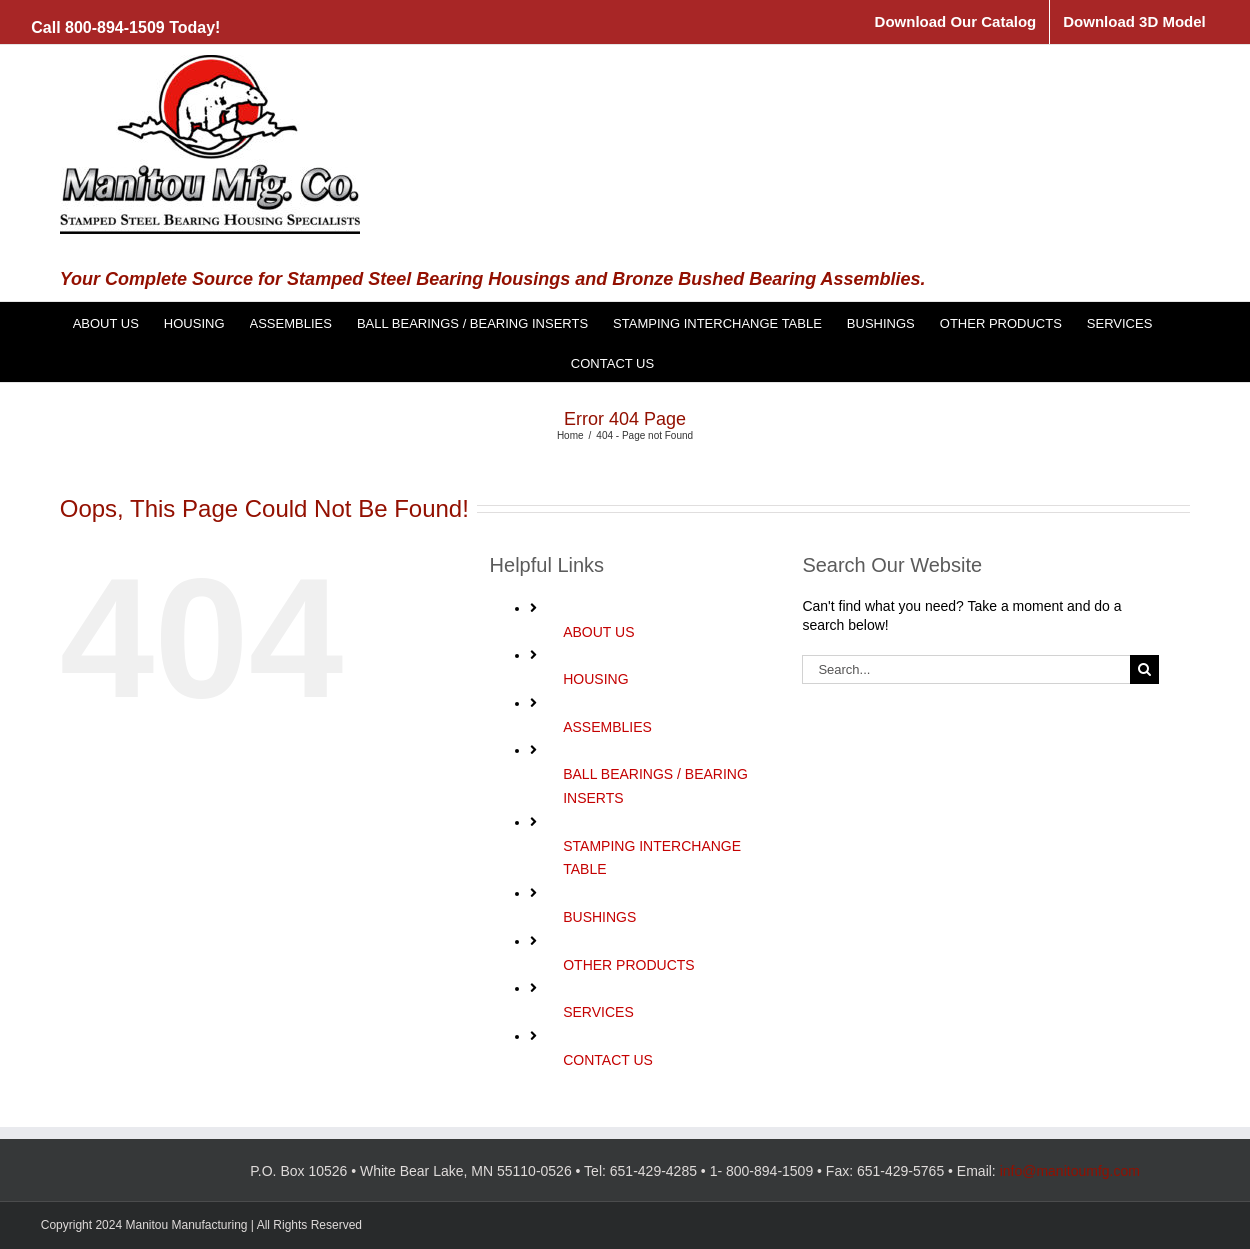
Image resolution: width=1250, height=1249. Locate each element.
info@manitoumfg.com (1070, 1171)
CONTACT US (608, 1060)
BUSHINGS (599, 917)
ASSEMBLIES (607, 727)
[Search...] (966, 669)
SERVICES (598, 1012)
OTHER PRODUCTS (628, 965)
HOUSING (595, 679)
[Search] (1144, 669)
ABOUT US (598, 632)
